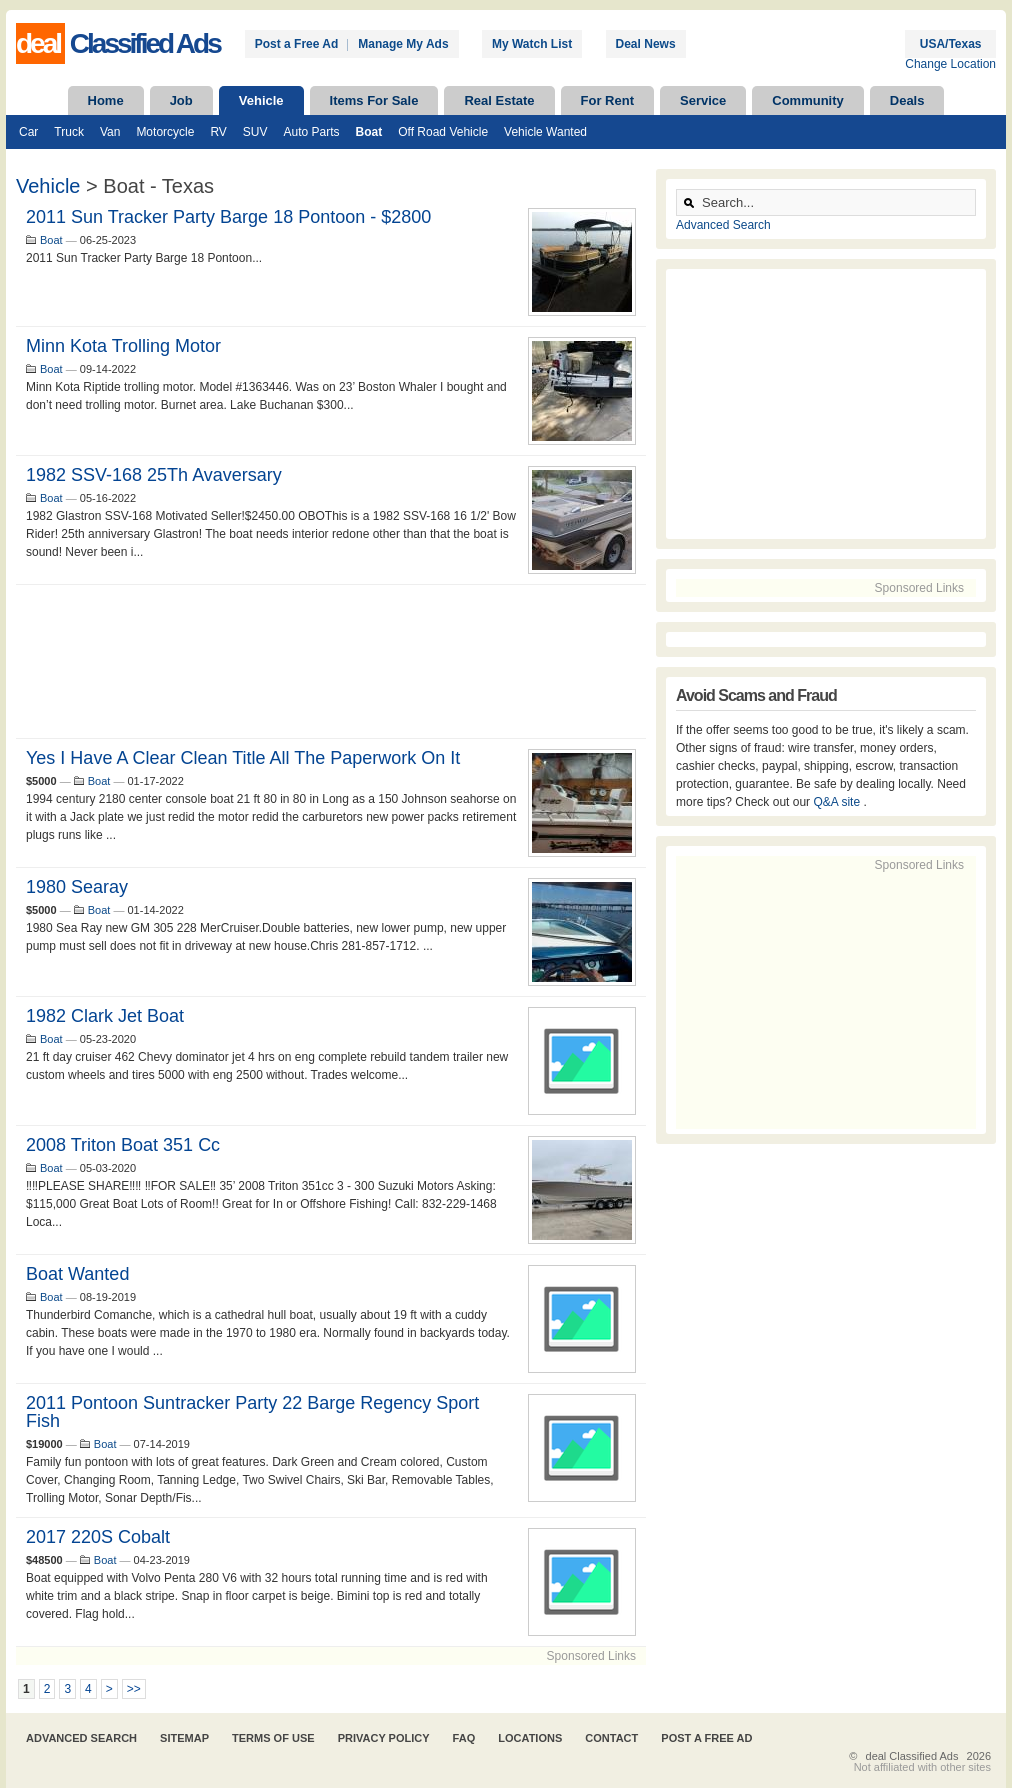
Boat (369, 132)
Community (808, 100)
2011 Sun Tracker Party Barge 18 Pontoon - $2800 (228, 217)
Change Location (950, 64)
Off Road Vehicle (443, 132)
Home (106, 100)
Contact (611, 1738)
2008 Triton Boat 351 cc (123, 1145)
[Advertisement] (331, 661)
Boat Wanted (77, 1274)
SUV (255, 132)
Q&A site (838, 802)
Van (110, 132)
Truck (69, 132)
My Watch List (532, 44)
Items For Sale (374, 100)
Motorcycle (165, 132)
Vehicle (261, 100)
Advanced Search (723, 225)
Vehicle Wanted (545, 132)
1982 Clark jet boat (105, 1016)
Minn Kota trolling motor (123, 346)
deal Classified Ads (912, 1756)
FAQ (464, 1738)
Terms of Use (273, 1738)
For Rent (607, 100)
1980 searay (77, 887)
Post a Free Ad (297, 44)
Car (28, 132)
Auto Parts (312, 132)
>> (134, 1689)
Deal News (646, 44)
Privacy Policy (384, 1738)
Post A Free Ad (706, 1738)
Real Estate (499, 100)
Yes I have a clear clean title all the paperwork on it (243, 758)
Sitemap (184, 1738)
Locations (530, 1738)
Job (181, 100)
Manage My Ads (403, 44)
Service (703, 100)
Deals (907, 100)
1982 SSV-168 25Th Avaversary (154, 475)
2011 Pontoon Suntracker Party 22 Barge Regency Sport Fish (252, 1412)
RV (218, 132)
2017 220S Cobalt (98, 1537)
